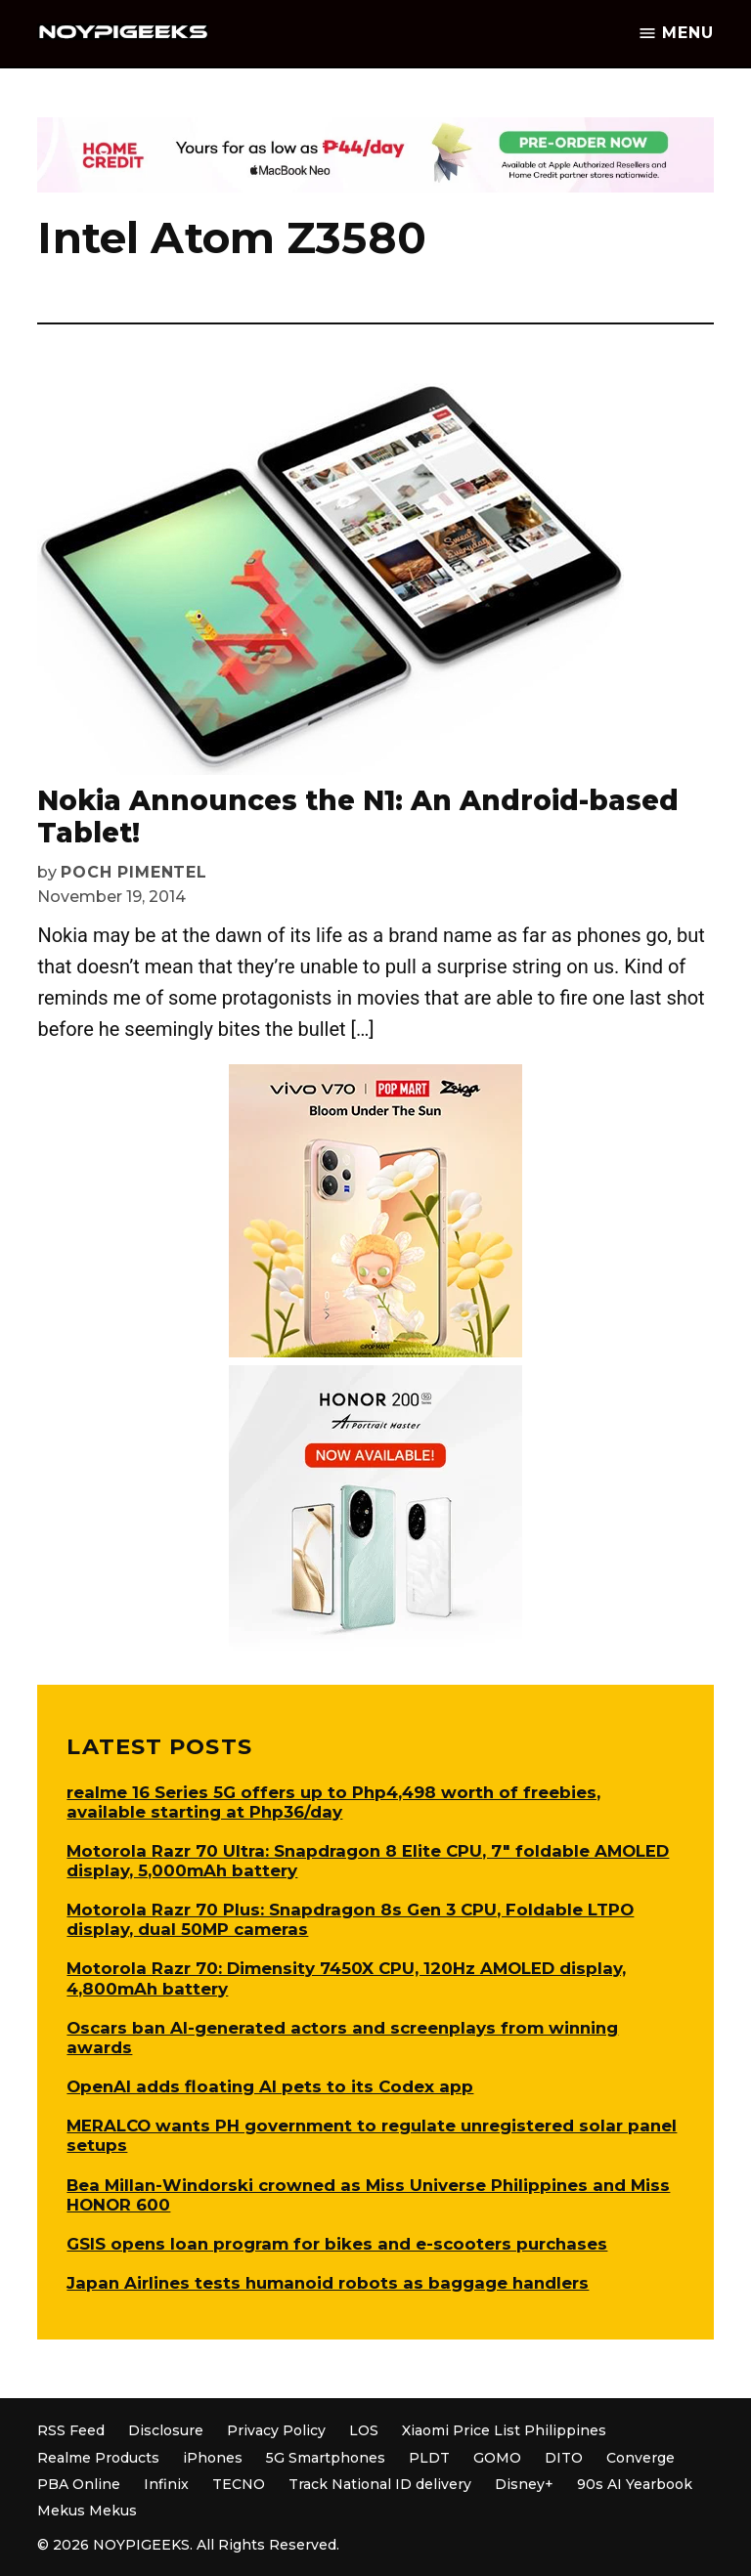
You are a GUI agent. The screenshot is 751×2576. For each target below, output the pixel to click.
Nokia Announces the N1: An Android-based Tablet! (358, 817)
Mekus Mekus (87, 2510)
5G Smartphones (325, 2458)
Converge (640, 2458)
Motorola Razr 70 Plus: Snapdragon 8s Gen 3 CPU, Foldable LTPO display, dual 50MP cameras (350, 1919)
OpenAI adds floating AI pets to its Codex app (269, 2086)
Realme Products (98, 2458)
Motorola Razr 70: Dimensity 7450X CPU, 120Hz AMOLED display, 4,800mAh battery (346, 1977)
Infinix (166, 2484)
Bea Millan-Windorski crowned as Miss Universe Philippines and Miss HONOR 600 (368, 2194)
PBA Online (78, 2484)
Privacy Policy (276, 2430)
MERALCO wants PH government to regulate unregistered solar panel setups (371, 2135)
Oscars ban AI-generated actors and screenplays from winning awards (342, 2037)
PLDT (429, 2458)
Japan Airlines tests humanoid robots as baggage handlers (327, 2283)
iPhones (213, 2458)
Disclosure (165, 2430)
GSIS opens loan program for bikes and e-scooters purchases (336, 2244)
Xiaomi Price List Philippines (504, 2430)
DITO (564, 2458)
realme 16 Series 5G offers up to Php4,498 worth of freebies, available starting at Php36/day (333, 1802)
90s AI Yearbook (634, 2484)
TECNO (238, 2484)
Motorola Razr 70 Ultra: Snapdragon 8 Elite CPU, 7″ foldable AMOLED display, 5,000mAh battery (367, 1860)
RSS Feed (71, 2430)
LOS (363, 2430)
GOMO (497, 2458)
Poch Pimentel (133, 872)
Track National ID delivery (379, 2484)
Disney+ (524, 2484)
